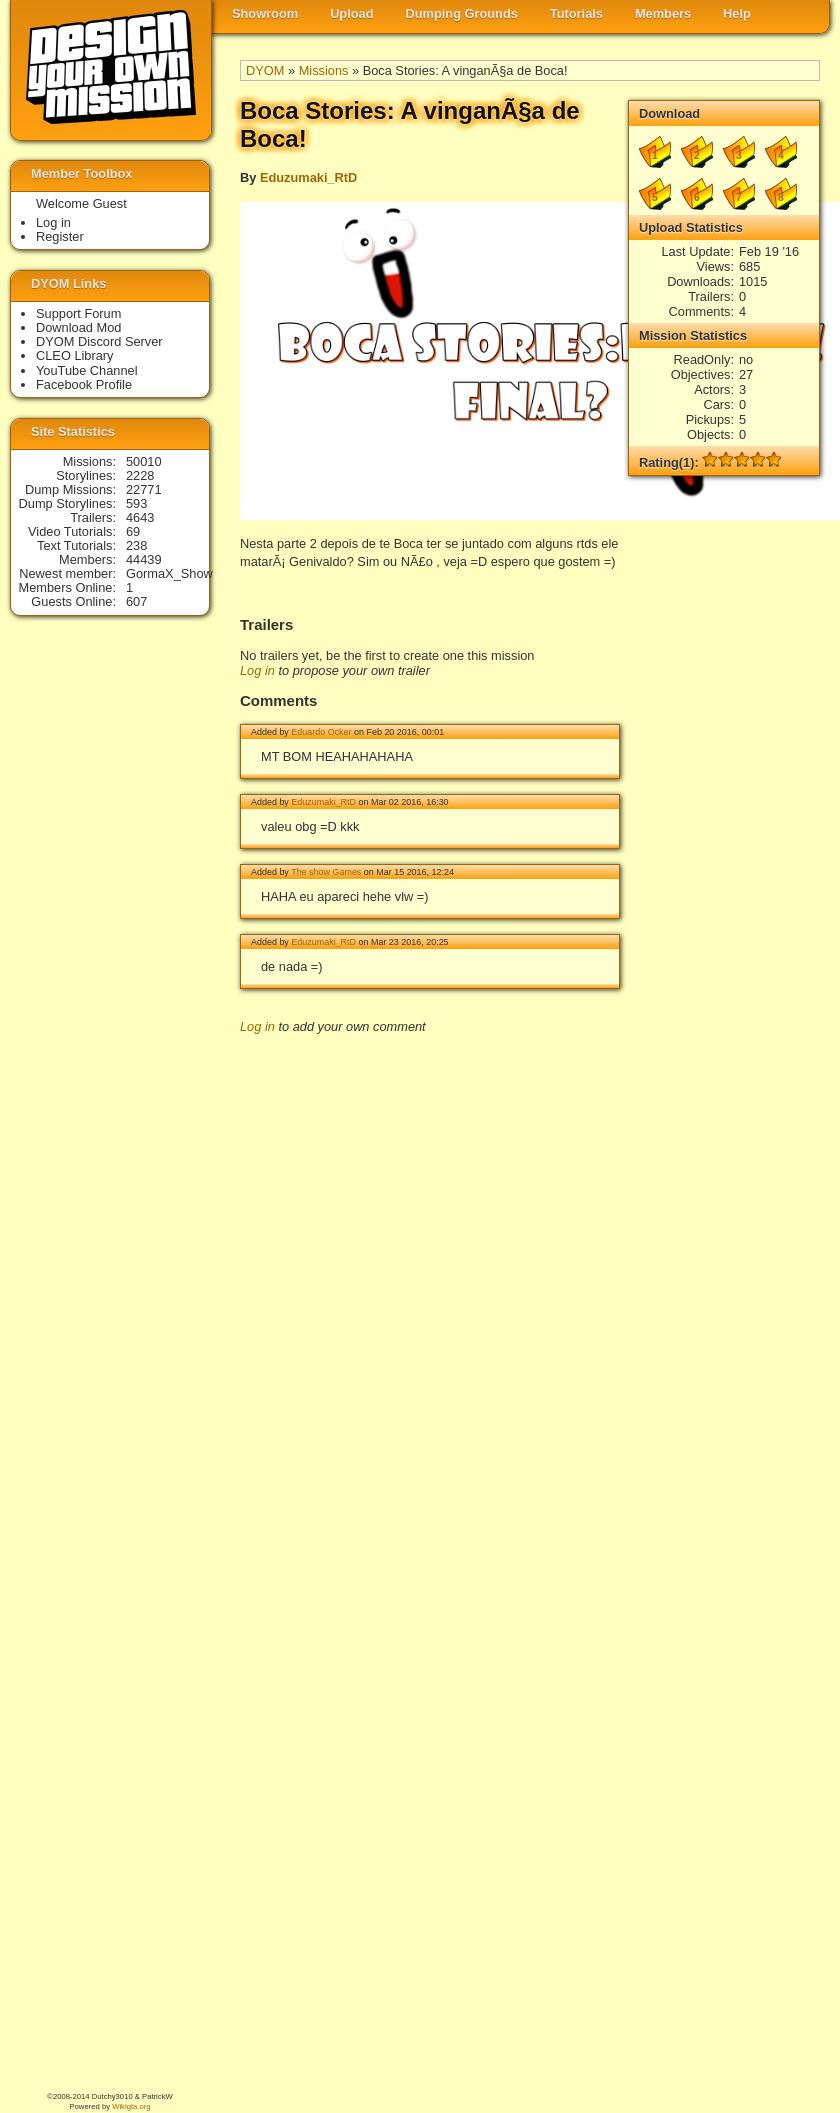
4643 (140, 517)
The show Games (326, 872)
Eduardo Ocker (321, 732)
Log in (257, 670)
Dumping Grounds (462, 13)
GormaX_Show (169, 573)
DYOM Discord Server (99, 341)
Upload (351, 13)
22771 (144, 489)
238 (136, 545)
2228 (140, 475)
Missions (324, 70)
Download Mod (78, 327)
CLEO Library (75, 355)
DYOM (265, 70)
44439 (144, 559)
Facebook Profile (84, 384)
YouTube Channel (87, 370)
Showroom (265, 13)
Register (60, 236)
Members (663, 13)
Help (737, 13)
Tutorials (576, 13)
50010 (144, 461)
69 (133, 531)
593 (136, 503)
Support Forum (78, 313)
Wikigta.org (131, 2106)
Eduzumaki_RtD (308, 177)
